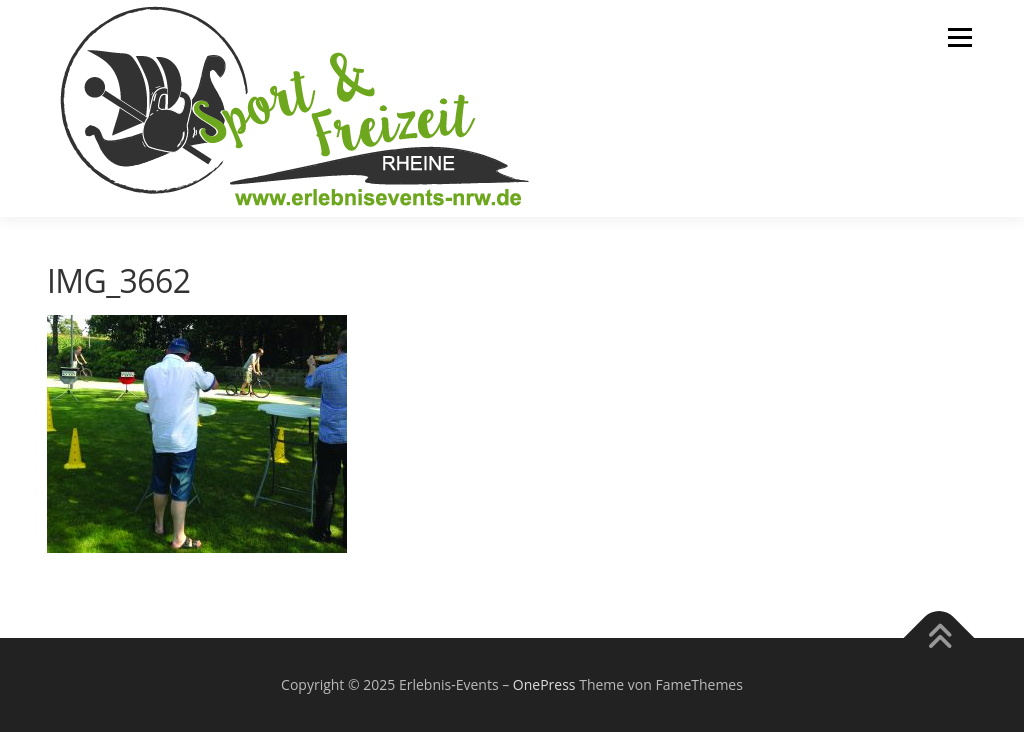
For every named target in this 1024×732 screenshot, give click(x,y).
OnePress (544, 684)
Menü (959, 37)
